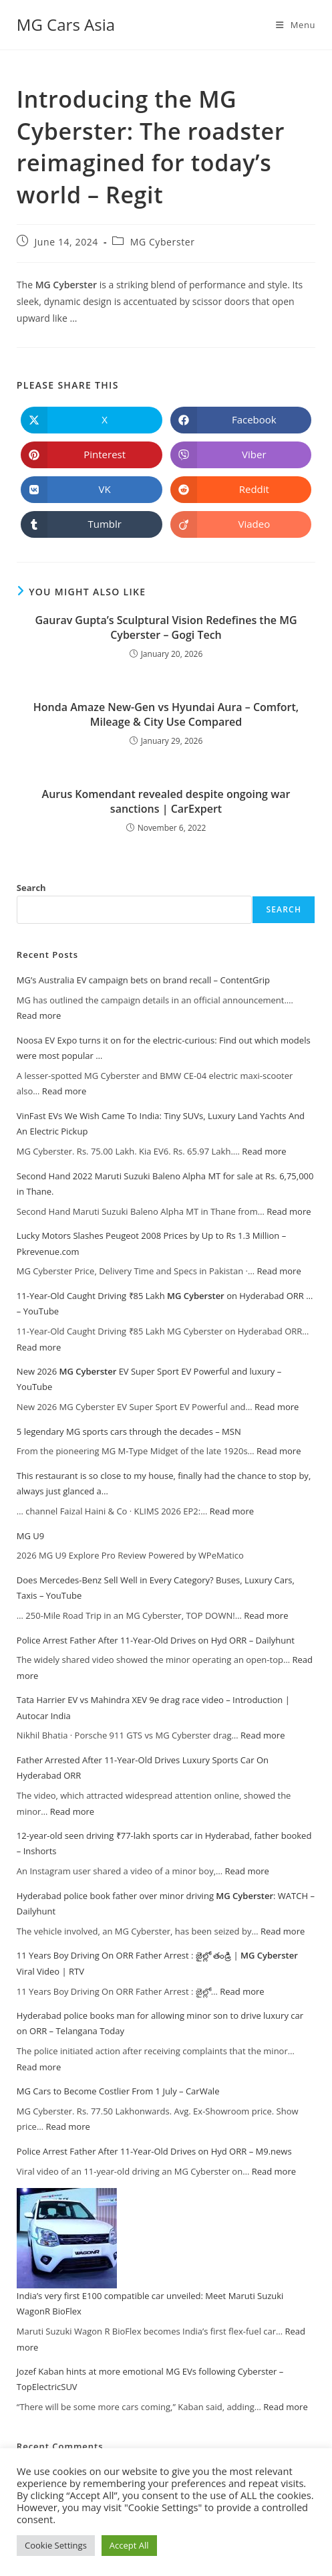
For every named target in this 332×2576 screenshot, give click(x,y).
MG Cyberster (162, 241)
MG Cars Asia (66, 24)
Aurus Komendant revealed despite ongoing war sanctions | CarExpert (166, 801)
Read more (39, 1015)
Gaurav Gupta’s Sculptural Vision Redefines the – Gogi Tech (166, 627)
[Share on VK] (91, 489)
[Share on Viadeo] (241, 524)
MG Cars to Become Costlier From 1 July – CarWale (118, 2091)
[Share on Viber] (241, 454)
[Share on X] (91, 420)
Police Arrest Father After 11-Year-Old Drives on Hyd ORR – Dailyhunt (156, 1640)
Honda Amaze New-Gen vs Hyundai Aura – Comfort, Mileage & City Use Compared (166, 714)
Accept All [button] (129, 2545)
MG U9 (30, 1536)
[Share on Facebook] (241, 420)
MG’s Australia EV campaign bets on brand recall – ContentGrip (143, 980)
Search (31, 888)
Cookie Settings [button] (56, 2545)
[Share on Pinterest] (91, 454)
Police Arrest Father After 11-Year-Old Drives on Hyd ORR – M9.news (154, 2151)
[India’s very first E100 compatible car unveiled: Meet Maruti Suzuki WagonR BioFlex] (67, 2238)
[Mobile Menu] (295, 25)
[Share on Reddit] (241, 489)
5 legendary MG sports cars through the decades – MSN (129, 1431)
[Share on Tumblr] (91, 524)
